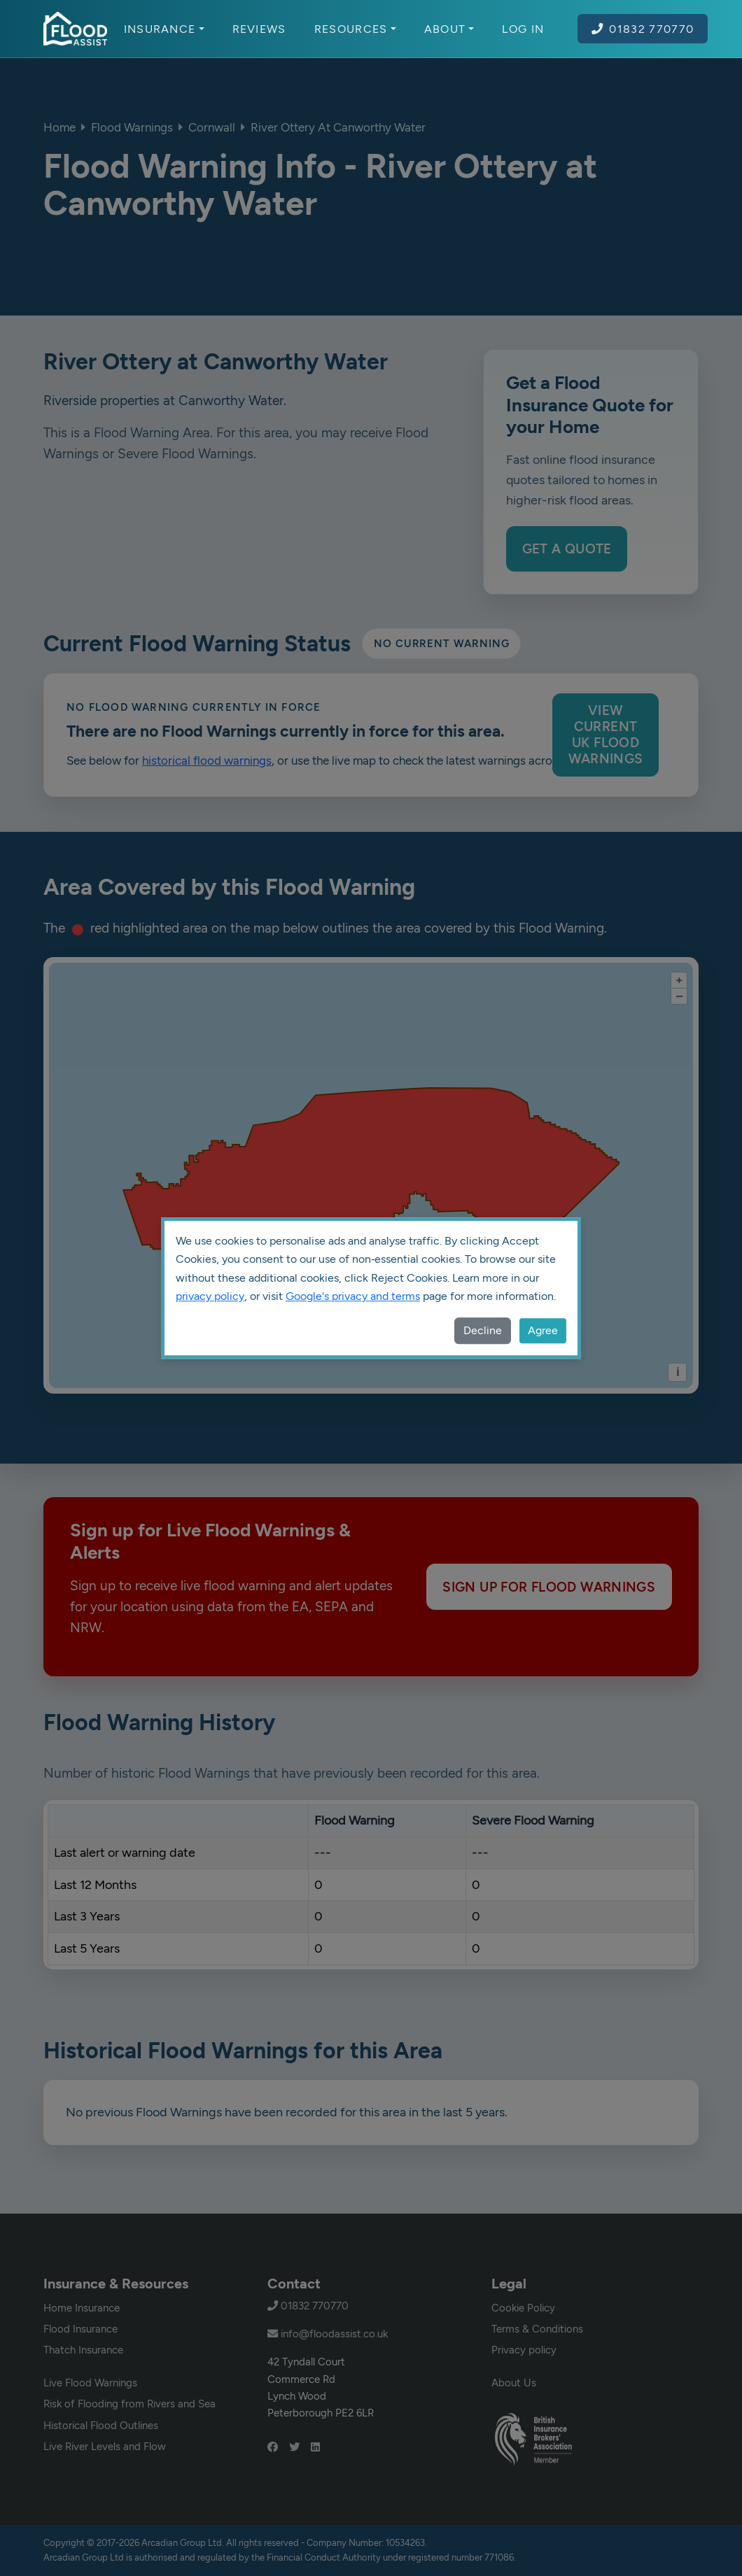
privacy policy (210, 1296)
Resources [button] (355, 29)
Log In (523, 29)
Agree (543, 1330)
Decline (482, 1330)
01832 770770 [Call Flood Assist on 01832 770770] (643, 29)
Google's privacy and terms (353, 1296)
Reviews (259, 29)
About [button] (449, 29)
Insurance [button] (164, 29)
